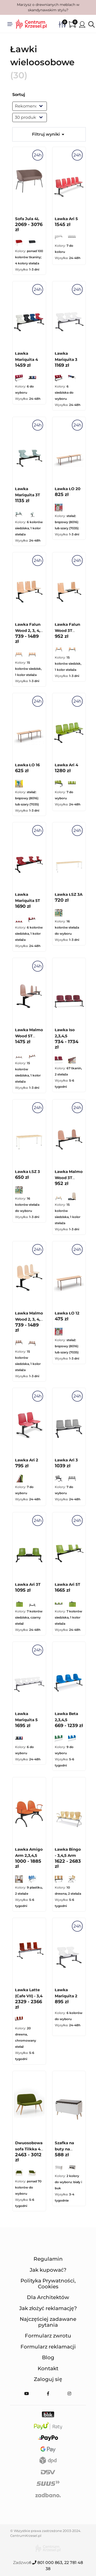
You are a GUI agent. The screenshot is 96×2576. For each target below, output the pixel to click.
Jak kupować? (48, 2270)
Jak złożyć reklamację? (48, 2308)
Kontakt (48, 2368)
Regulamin (48, 2259)
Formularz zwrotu (48, 2336)
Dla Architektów (48, 2297)
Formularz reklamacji (48, 2347)
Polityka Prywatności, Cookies (48, 2284)
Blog (48, 2357)
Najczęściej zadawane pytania (48, 2322)
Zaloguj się (48, 2379)
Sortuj (18, 94)
